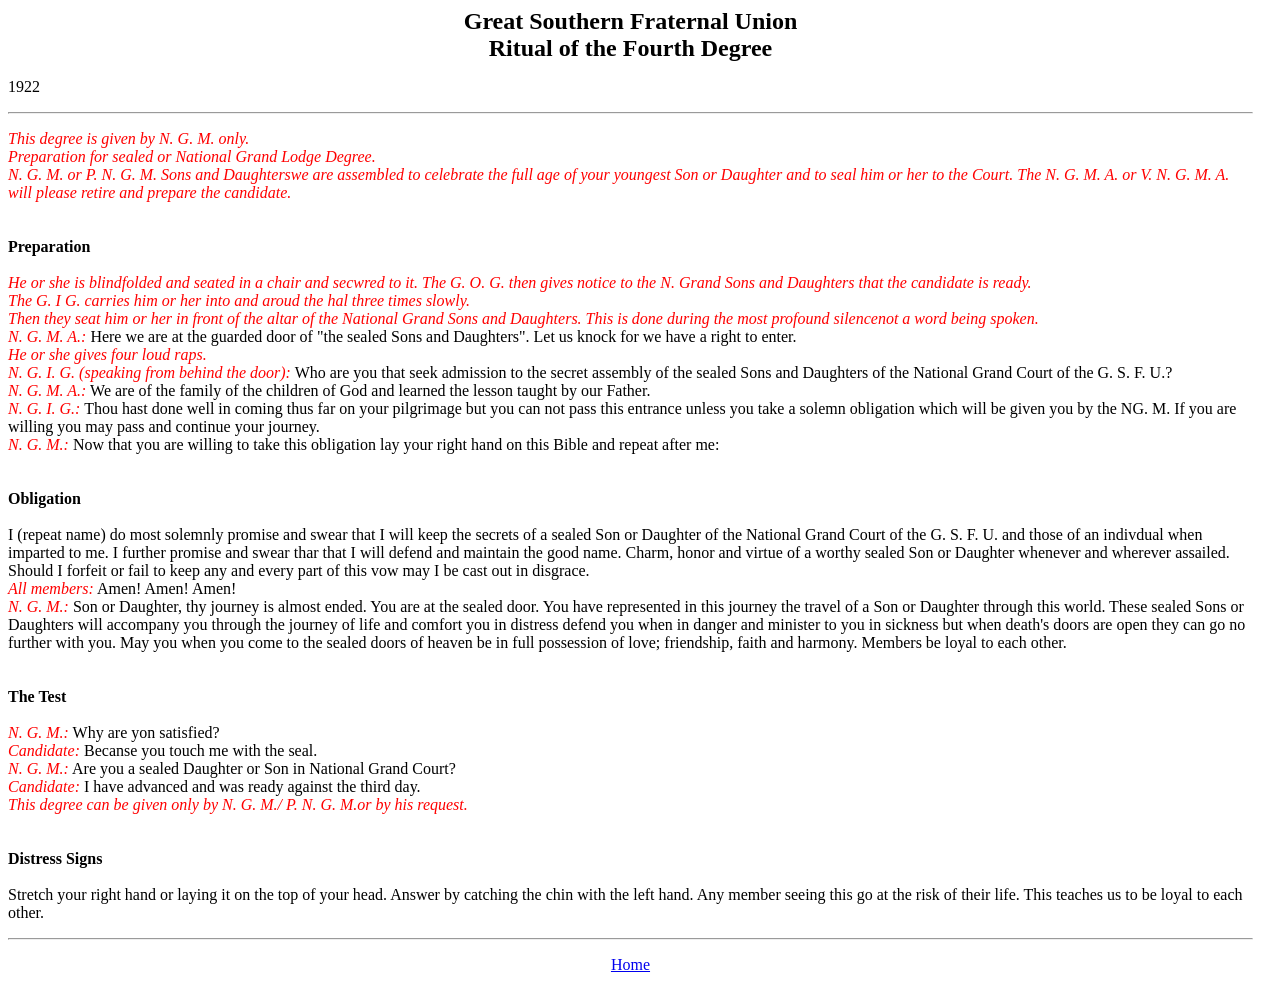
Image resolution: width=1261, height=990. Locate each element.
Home (630, 964)
